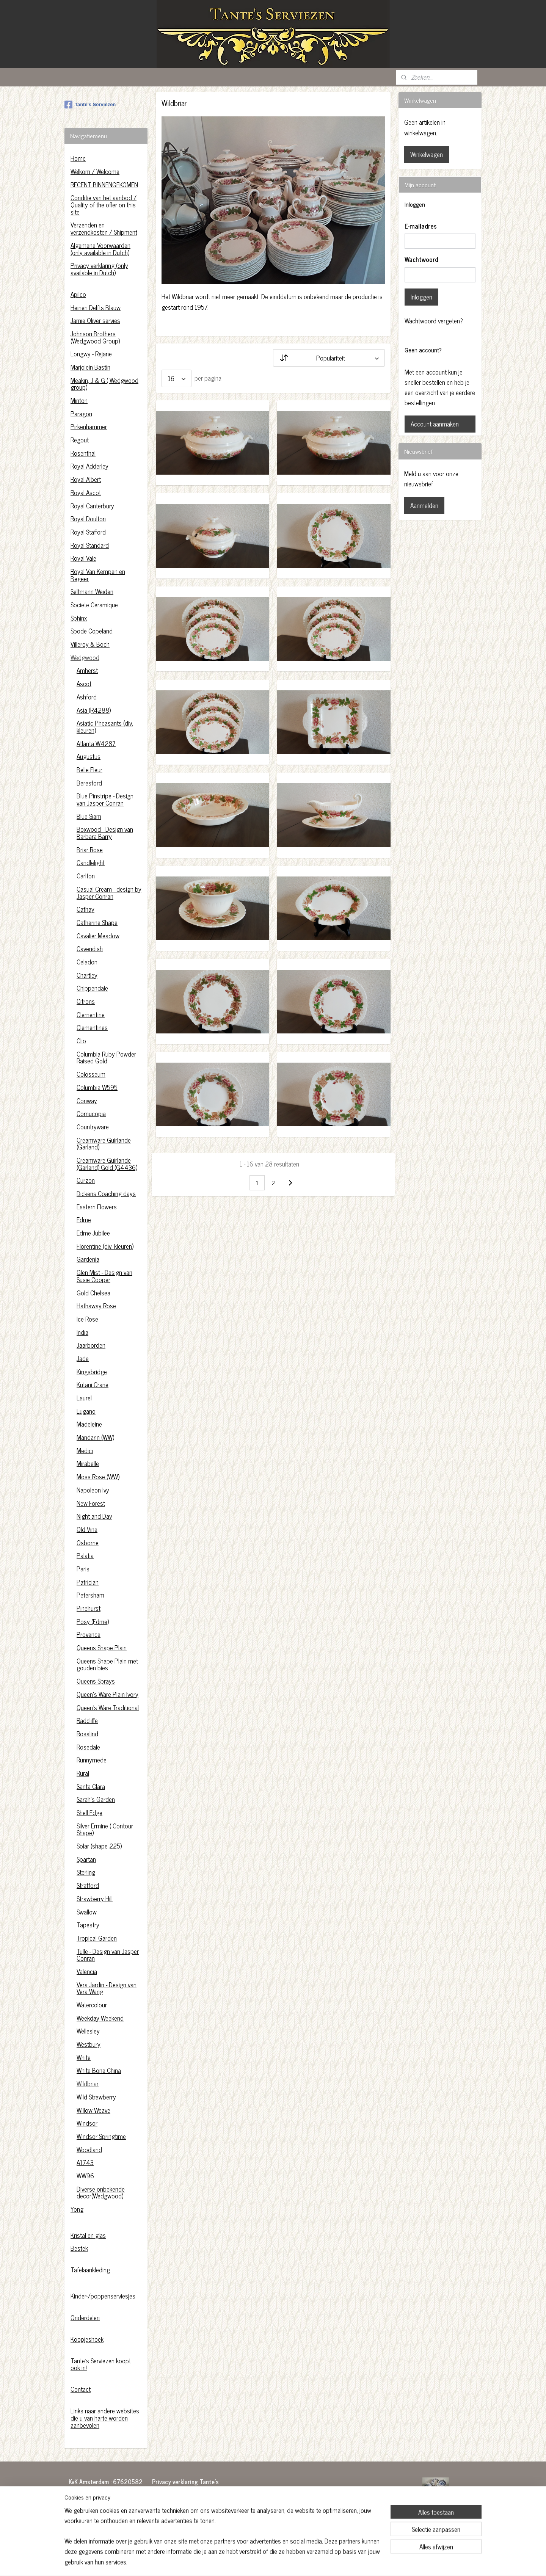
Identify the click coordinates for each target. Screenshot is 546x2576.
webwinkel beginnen (288, 2562)
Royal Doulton (88, 518)
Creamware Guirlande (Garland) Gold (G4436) (107, 1164)
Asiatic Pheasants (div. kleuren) (105, 726)
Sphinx (79, 618)
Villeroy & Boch (90, 644)
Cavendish (90, 948)
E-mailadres (421, 226)
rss (267, 2562)
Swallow (87, 1912)
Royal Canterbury (92, 505)
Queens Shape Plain (102, 1647)
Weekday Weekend (100, 2018)
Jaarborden (91, 1345)
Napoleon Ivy (93, 1490)
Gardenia (88, 1259)
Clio (81, 1040)
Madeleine (89, 1424)
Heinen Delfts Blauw (96, 307)
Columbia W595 (97, 1087)
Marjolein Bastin (90, 367)
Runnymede (92, 1759)
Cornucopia (91, 1113)
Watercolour (92, 2004)
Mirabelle (88, 1463)
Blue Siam (89, 816)
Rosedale (88, 1747)
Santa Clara (91, 1786)
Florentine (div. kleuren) (105, 1246)
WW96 (85, 2175)
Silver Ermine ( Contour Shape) (105, 1829)
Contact (81, 2389)
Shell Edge (89, 1812)
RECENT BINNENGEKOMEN (104, 184)
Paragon (81, 413)
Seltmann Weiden (92, 591)
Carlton (86, 875)
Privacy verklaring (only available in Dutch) (99, 269)
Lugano (86, 1411)
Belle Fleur (89, 769)
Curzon (86, 1180)
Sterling (86, 1872)
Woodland (89, 2149)
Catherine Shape (97, 922)
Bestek (79, 2248)
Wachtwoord (421, 260)
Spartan (86, 1859)
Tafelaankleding (90, 2269)
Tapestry (88, 1924)
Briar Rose (90, 849)
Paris (83, 1568)
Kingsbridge (92, 1371)
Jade (83, 1358)
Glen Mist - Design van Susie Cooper (104, 1276)
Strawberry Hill (95, 1898)
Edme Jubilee (93, 1233)
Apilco (78, 294)
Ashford (87, 696)
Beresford (89, 783)
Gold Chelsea (93, 1292)
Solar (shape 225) (99, 1846)
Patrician (88, 1582)
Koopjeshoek (87, 2339)
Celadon (87, 961)
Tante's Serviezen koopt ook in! (101, 2364)
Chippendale (92, 988)
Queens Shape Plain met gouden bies (107, 1664)
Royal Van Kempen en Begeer (98, 575)
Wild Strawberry (96, 2097)
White (84, 2057)
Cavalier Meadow (98, 935)
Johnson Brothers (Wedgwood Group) (95, 337)
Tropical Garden (97, 1938)
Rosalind (87, 1733)
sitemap (256, 2562)
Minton (79, 400)
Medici (85, 1450)
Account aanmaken (435, 424)
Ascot (84, 683)
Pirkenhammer (89, 426)
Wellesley (88, 2031)
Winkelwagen (426, 154)
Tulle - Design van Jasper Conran (108, 1955)
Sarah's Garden (96, 1799)
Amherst (87, 670)
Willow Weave (93, 2110)
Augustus (88, 756)
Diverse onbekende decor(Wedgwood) (101, 2192)
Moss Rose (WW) (98, 1476)
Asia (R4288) (94, 710)
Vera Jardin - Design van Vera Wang (106, 1988)
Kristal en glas (88, 2235)
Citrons (86, 1001)
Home (78, 158)
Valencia (87, 1971)
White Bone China (99, 2070)
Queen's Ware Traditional (108, 1707)
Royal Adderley (89, 466)
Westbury (88, 2044)
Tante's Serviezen (90, 104)
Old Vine (87, 1529)
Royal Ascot (86, 492)
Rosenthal (83, 453)
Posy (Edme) (93, 1621)
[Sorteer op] (328, 358)
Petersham (90, 1595)
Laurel (84, 1397)
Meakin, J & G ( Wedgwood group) (104, 384)
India (82, 1332)
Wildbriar (88, 2083)
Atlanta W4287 (96, 743)
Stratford (88, 1885)
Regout (80, 439)
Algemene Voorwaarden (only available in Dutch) (100, 249)
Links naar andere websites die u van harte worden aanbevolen (105, 2417)
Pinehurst (88, 1608)
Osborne (88, 1542)
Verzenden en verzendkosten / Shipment (104, 228)
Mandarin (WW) (95, 1437)
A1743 (85, 2162)
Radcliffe (87, 1720)
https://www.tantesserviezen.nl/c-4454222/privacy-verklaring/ (189, 2515)
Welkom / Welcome (95, 171)
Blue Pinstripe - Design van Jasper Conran (105, 799)
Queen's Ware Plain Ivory (107, 1694)
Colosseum (91, 1074)
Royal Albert (86, 479)
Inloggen (421, 297)
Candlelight (91, 862)
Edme (84, 1219)
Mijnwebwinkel (339, 2562)
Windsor (87, 2123)
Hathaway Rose (96, 1305)
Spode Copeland (92, 631)
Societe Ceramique (94, 604)
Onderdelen (85, 2317)
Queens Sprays (96, 1681)
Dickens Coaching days (106, 1193)
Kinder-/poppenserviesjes (103, 2296)
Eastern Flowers (97, 1206)
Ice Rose (87, 1319)
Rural (83, 1773)
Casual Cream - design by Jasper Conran (109, 893)
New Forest (91, 1503)
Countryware (93, 1126)
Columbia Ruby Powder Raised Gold (106, 1057)
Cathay (85, 909)
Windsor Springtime (101, 2136)
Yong (77, 2209)
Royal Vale (83, 558)
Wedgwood (85, 657)
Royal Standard (90, 545)
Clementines (92, 1027)
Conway (87, 1100)
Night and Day (94, 1516)
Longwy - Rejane (91, 353)
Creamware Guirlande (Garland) (104, 1143)
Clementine (91, 1014)
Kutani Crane (92, 1384)
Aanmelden (424, 505)
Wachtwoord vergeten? (434, 321)
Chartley (87, 975)
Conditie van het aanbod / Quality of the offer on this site (103, 204)
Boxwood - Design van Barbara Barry (105, 833)
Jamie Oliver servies (95, 320)
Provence (88, 1634)
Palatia (85, 1555)
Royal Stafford (88, 532)
